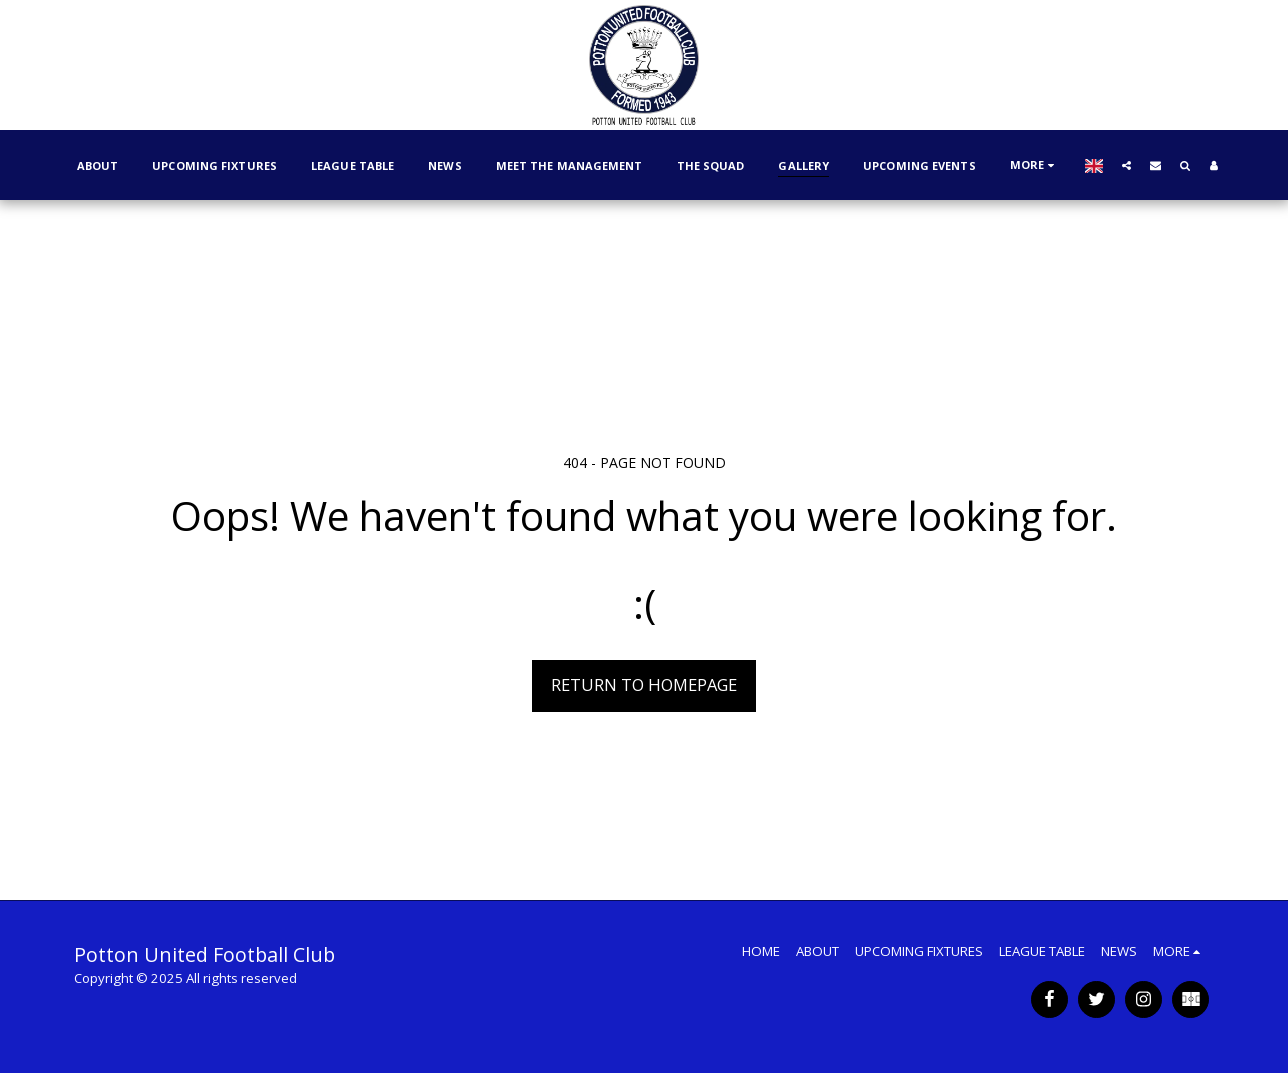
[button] (1126, 165)
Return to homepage (644, 684)
